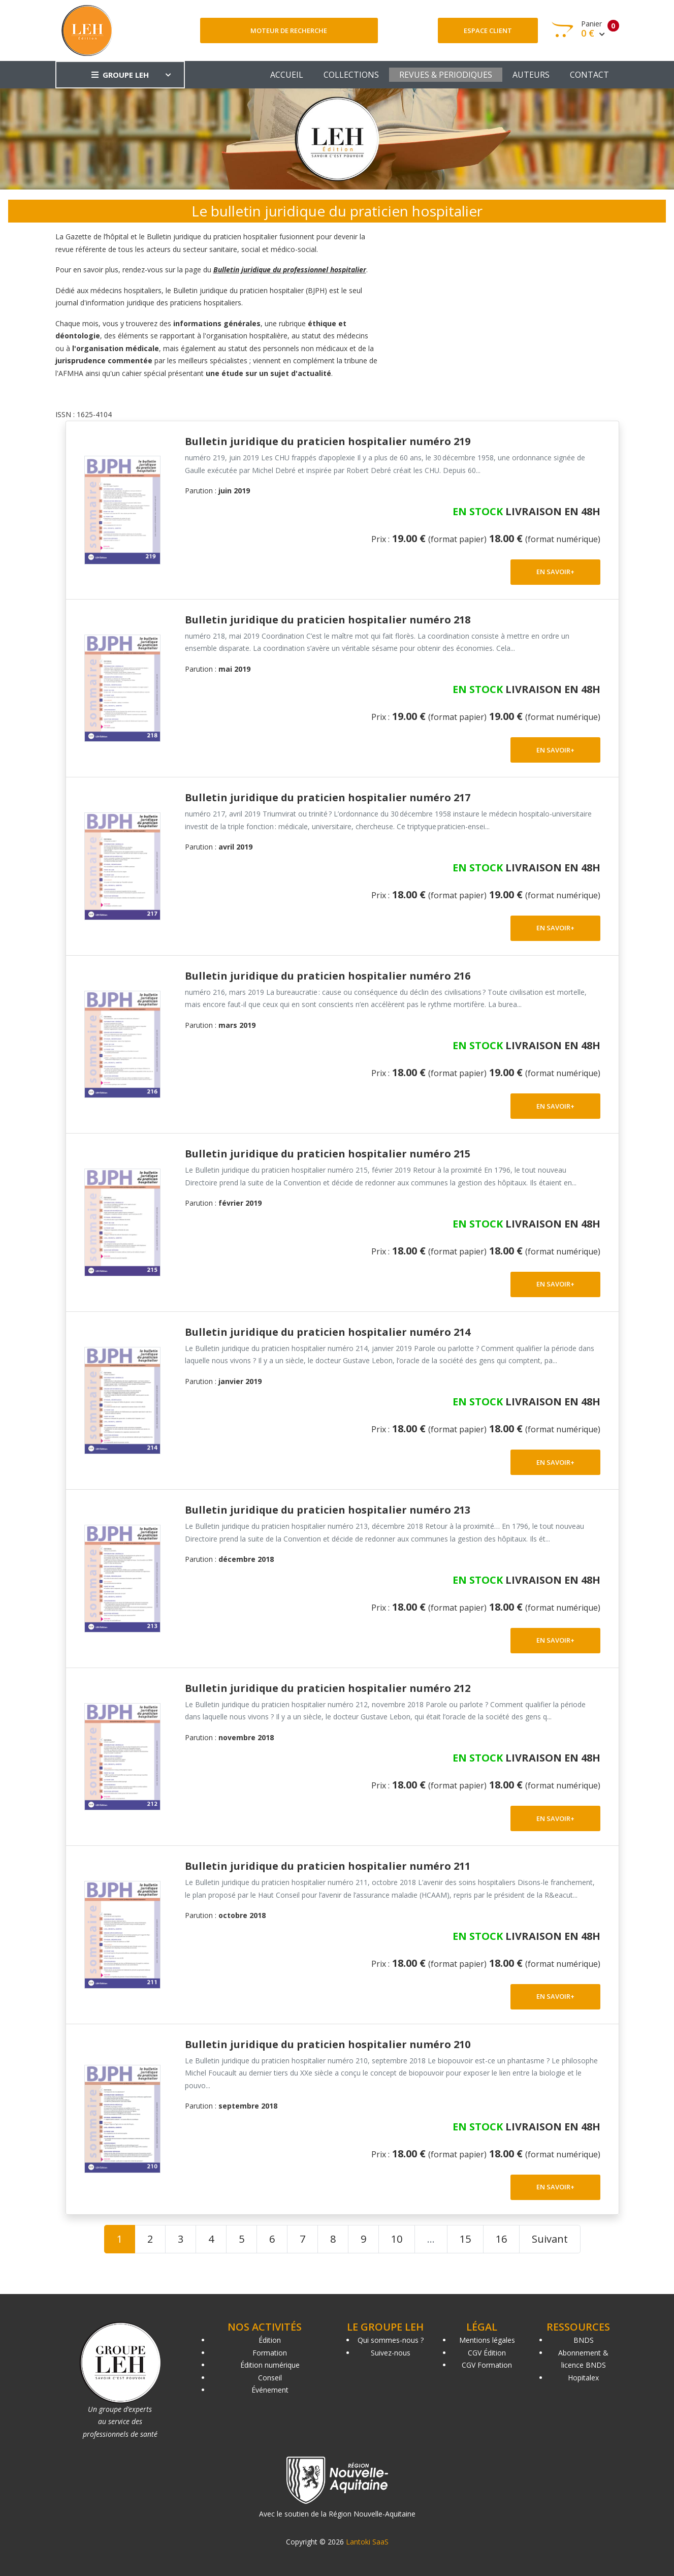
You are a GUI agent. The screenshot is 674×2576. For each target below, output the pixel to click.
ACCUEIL (286, 74)
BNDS (583, 2340)
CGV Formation (487, 2365)
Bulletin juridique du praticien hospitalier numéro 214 (327, 1332)
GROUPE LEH (120, 75)
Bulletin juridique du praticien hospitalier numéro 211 (327, 1866)
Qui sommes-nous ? (391, 2340)
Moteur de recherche (288, 30)
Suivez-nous (390, 2353)
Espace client (488, 30)
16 (501, 2239)
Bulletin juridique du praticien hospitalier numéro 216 (327, 976)
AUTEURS (531, 74)
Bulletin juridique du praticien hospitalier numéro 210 (327, 2044)
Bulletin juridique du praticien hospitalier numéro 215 (327, 1153)
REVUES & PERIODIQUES (445, 74)
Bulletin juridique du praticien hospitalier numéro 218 (327, 619)
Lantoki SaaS (367, 2542)
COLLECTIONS (351, 74)
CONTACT (589, 74)
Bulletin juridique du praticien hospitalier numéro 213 (327, 1510)
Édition (270, 2340)
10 (396, 2239)
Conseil (270, 2377)
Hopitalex (583, 2377)
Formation (269, 2353)
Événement (269, 2390)
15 (465, 2239)
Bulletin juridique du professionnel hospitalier (289, 269)
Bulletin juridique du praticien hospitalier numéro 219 (327, 441)
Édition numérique (270, 2365)
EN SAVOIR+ (555, 571)
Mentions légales (487, 2340)
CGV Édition (487, 2353)
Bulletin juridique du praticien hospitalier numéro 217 (327, 797)
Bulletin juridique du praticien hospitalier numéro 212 (327, 1688)
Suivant (550, 2239)
